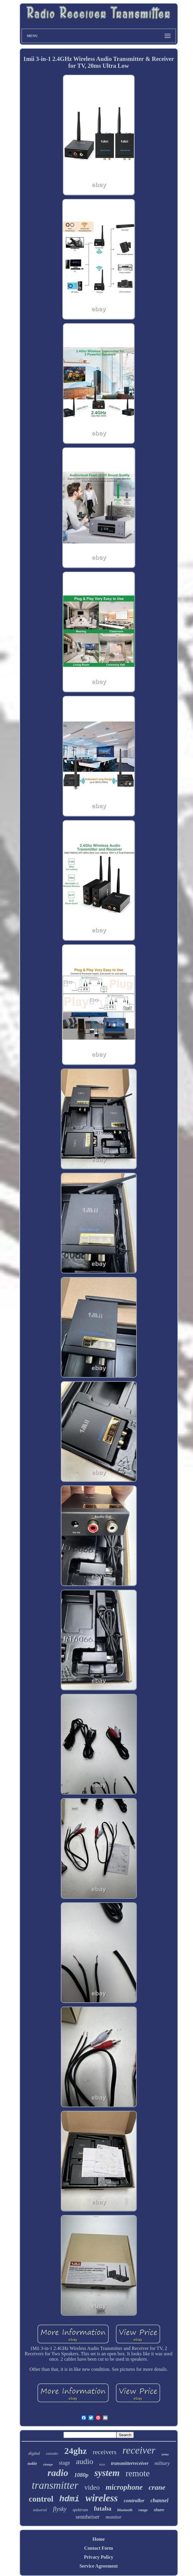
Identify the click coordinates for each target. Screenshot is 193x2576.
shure (159, 2509)
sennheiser (87, 2517)
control (41, 2498)
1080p (81, 2475)
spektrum (80, 2510)
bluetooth (125, 2510)
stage (64, 2463)
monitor (114, 2517)
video (92, 2487)
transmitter (55, 2485)
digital (34, 2453)
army (165, 2454)
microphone (124, 2487)
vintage (48, 2464)
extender (52, 2453)
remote (138, 2473)
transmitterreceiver (129, 2463)
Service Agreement (98, 2566)
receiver (138, 2450)
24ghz (75, 2451)
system (106, 2473)
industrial (40, 2510)
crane (157, 2487)
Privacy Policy (98, 2557)
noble (32, 2463)
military (162, 2463)
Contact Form (98, 2548)
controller (134, 2500)
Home (98, 2539)
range (143, 2510)
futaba (102, 2508)
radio (58, 2472)
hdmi (69, 2499)
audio (84, 2461)
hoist (102, 2464)
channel (159, 2500)
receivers (104, 2452)
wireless (102, 2498)
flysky (60, 2509)
